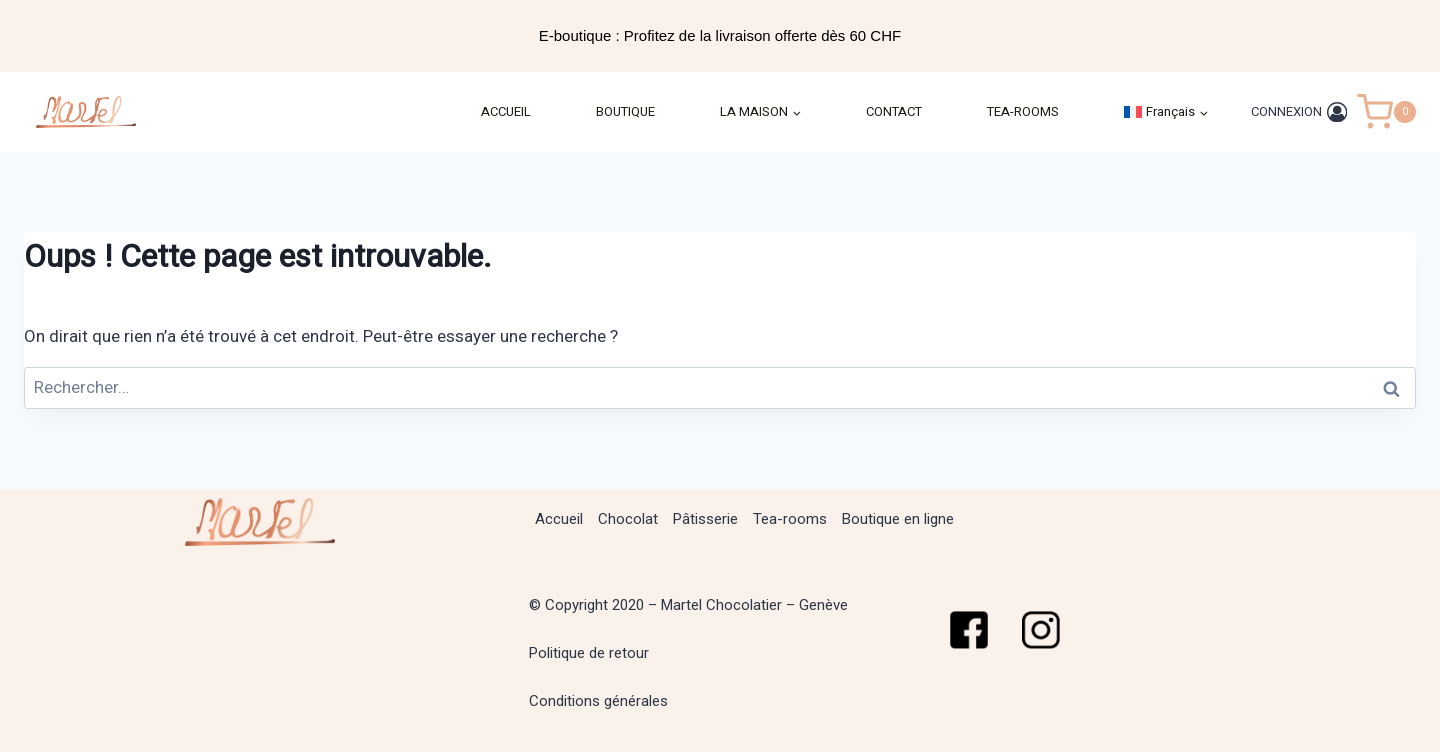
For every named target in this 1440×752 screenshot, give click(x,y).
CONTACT (894, 111)
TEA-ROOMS (1023, 111)
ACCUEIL (506, 111)
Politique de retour (589, 653)
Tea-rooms (790, 519)
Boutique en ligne (898, 519)
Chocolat (628, 519)
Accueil (559, 519)
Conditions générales (598, 701)
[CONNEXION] (1299, 111)
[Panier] (1386, 112)
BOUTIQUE (625, 111)
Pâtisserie (705, 519)
